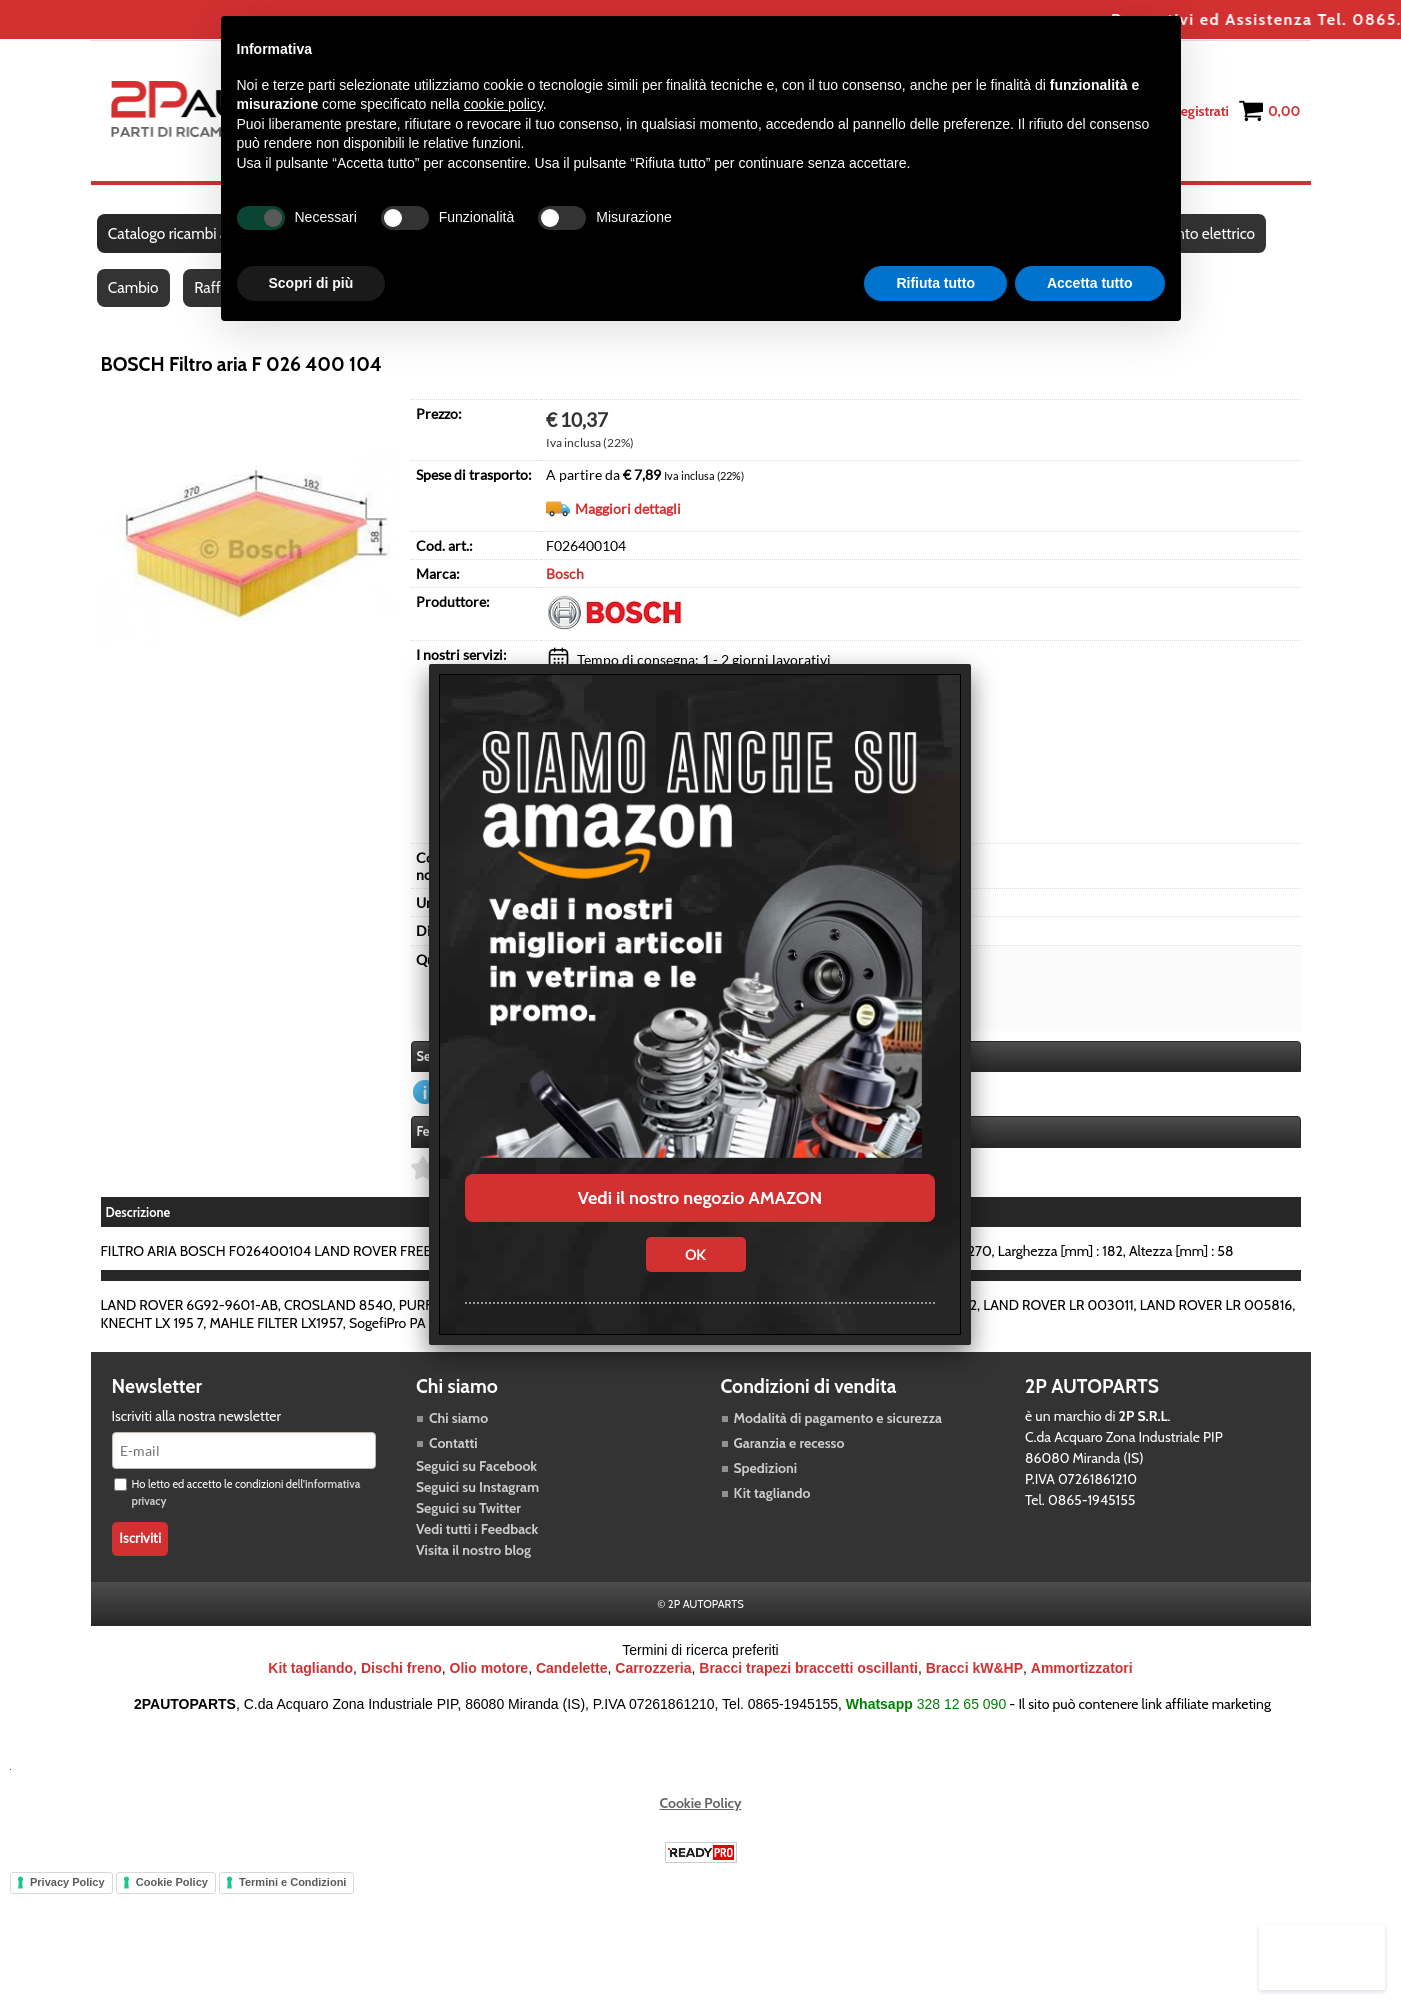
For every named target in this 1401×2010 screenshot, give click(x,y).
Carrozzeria (653, 1684)
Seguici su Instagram (477, 1503)
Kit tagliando (772, 1509)
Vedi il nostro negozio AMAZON (700, 1198)
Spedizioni (766, 1484)
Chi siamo (458, 1434)
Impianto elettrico (1207, 238)
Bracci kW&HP (974, 1684)
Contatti (453, 1459)
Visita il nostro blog (473, 1566)
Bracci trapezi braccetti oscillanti (808, 1684)
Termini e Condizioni (292, 1898)
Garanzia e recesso (789, 1459)
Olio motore (489, 1684)
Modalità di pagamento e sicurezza (838, 1434)
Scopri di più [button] (311, 283)
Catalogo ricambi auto (179, 238)
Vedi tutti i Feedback (477, 1545)
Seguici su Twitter (468, 1524)
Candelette (572, 1684)
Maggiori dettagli (628, 525)
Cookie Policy (701, 1819)
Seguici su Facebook (476, 1482)
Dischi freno (401, 1684)
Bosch (565, 590)
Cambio (134, 301)
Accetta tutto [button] (1090, 283)
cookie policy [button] (503, 104)
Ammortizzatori (1082, 1684)
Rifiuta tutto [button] (935, 283)
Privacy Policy (67, 1898)
